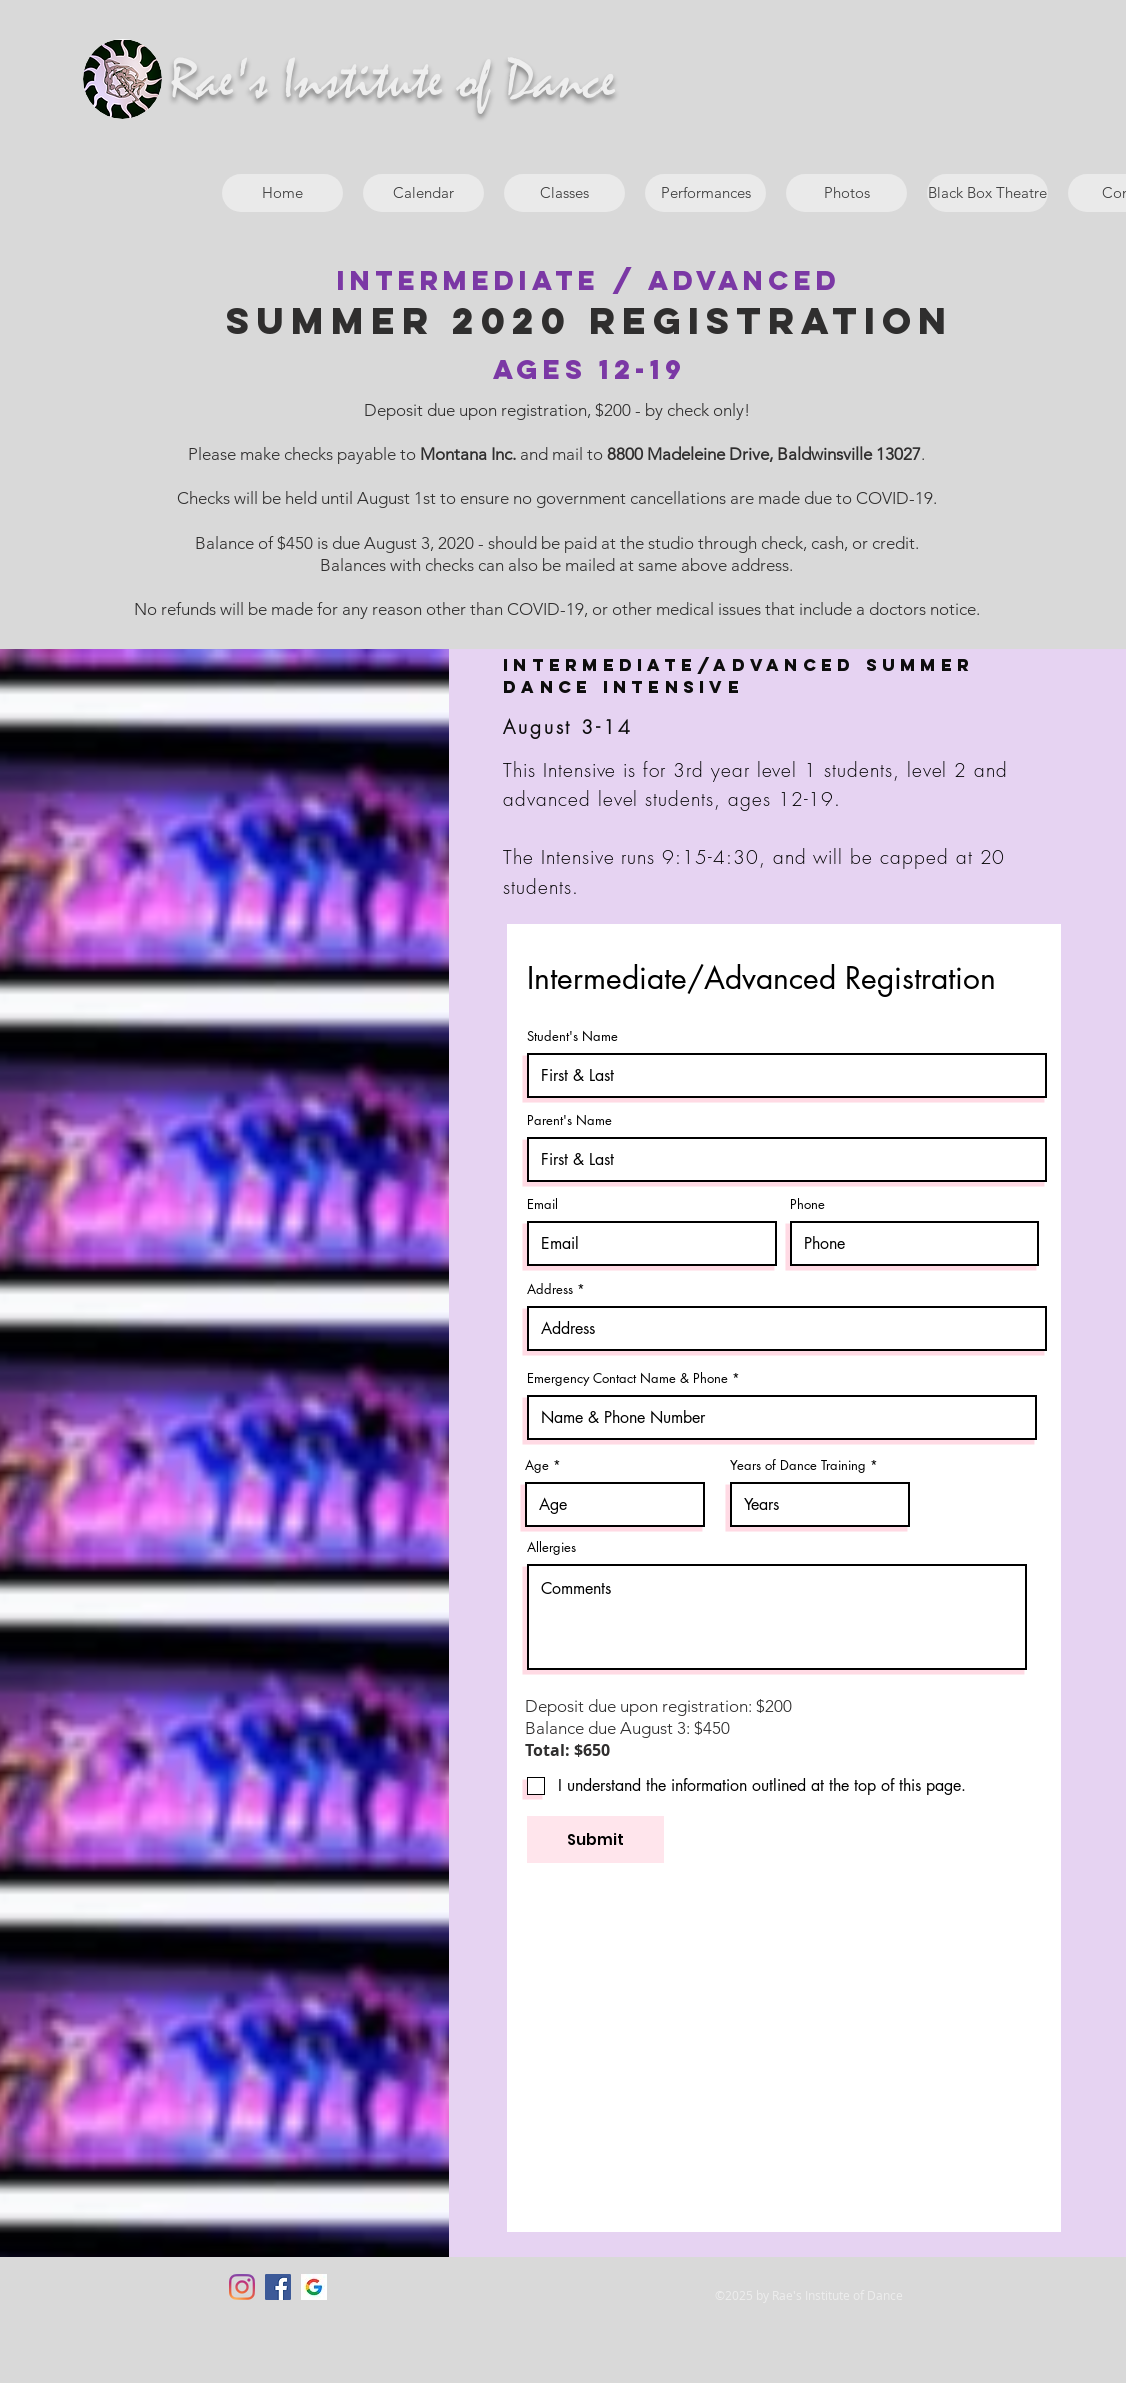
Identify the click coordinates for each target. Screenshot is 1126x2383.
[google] (314, 2287)
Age (537, 1465)
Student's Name (572, 1036)
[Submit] (595, 1839)
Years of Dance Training (798, 1465)
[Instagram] (242, 2287)
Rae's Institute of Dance (392, 82)
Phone (807, 1204)
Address (550, 1289)
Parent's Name (569, 1120)
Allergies (551, 1547)
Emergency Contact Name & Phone (627, 1378)
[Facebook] (278, 2287)
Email (542, 1204)
